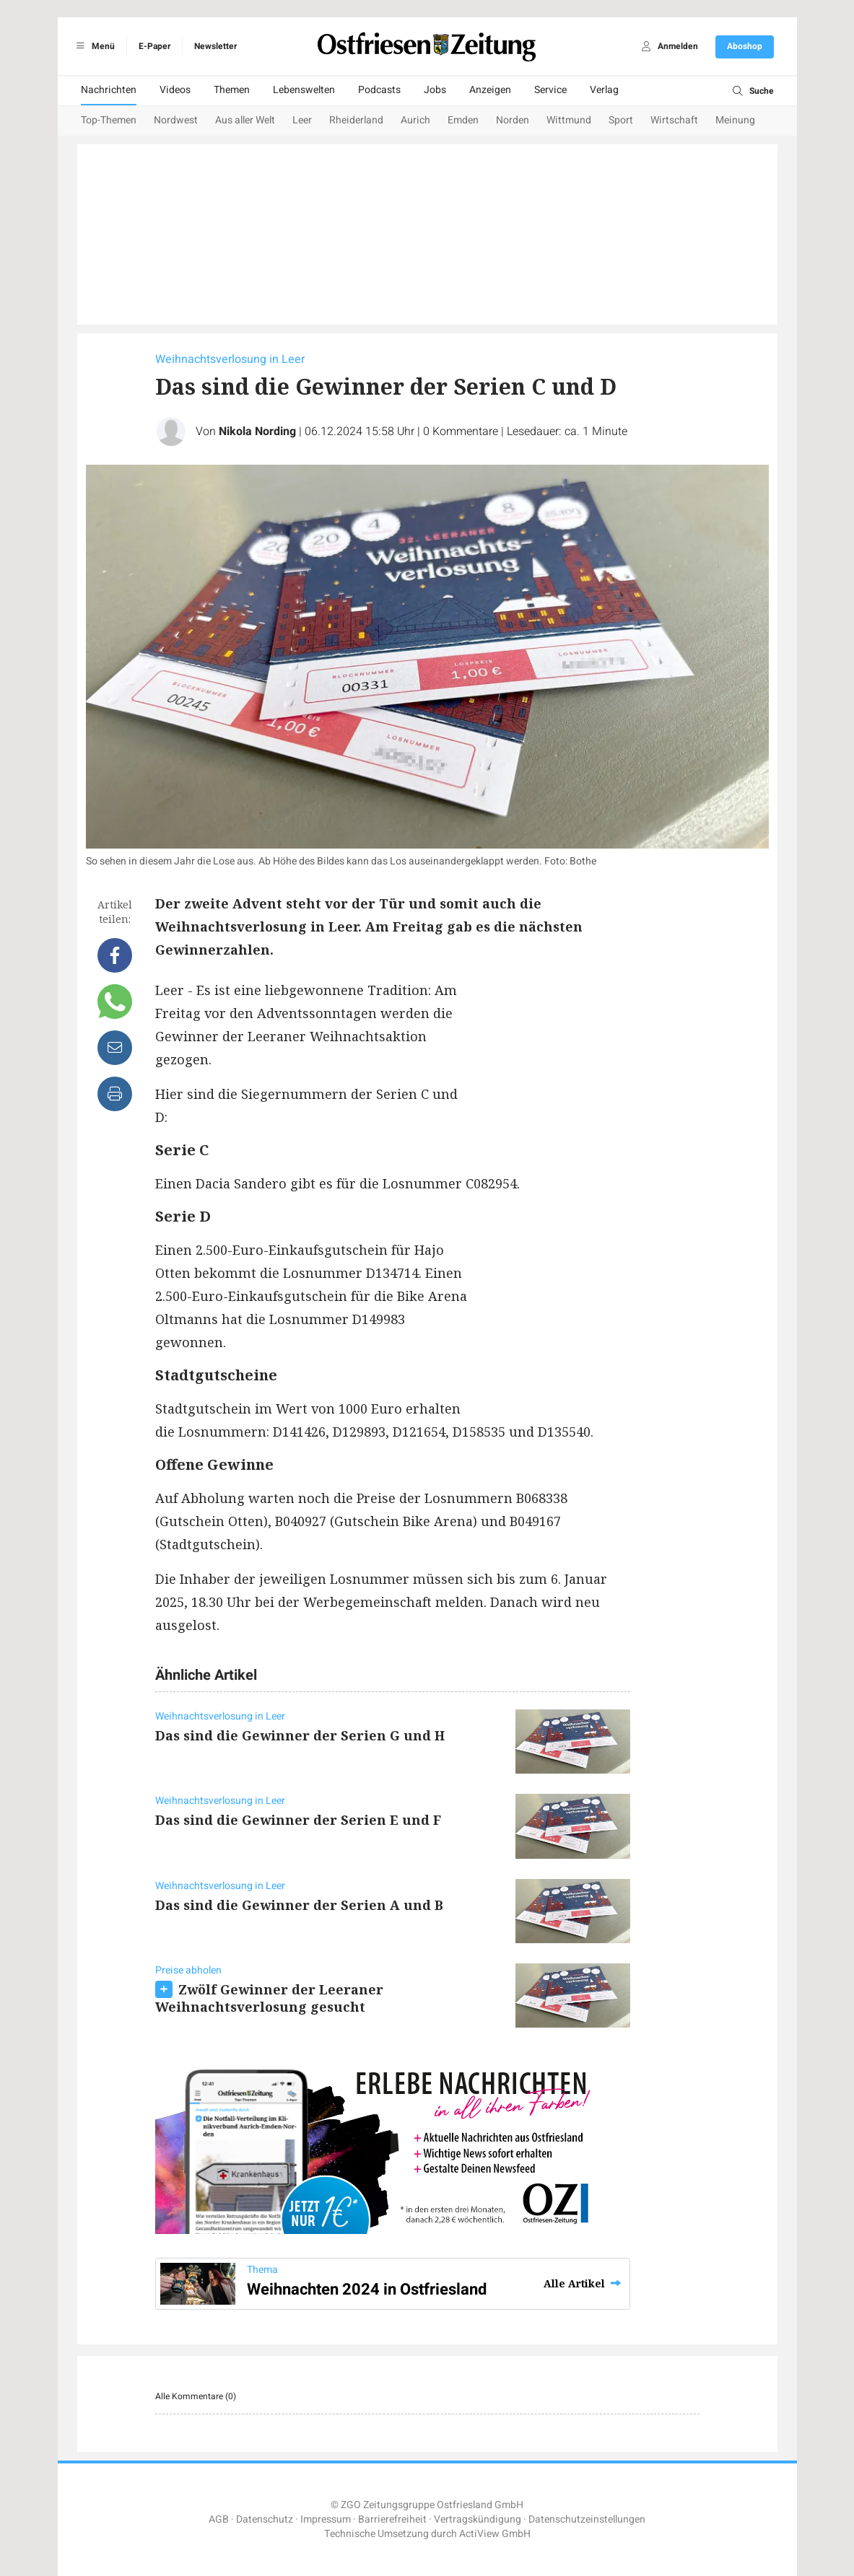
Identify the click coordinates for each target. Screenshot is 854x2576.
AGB (219, 2519)
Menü (93, 46)
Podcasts (379, 89)
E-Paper (154, 46)
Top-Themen (108, 120)
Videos (175, 89)
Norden (512, 120)
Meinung (735, 120)
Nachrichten (108, 89)
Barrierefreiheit (392, 2519)
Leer (302, 120)
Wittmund (568, 120)
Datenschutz (264, 2519)
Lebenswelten (304, 89)
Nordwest (176, 120)
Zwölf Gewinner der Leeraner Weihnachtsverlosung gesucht (269, 1998)
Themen (232, 89)
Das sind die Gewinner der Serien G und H (300, 1735)
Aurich (415, 120)
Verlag (604, 89)
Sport (621, 120)
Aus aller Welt (245, 120)
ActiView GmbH (495, 2533)
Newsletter (215, 46)
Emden (463, 120)
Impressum (325, 2519)
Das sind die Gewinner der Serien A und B (299, 1905)
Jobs (435, 89)
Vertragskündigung (477, 2519)
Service (550, 89)
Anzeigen (490, 89)
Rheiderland (356, 120)
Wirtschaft (674, 120)
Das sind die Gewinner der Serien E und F (298, 1819)
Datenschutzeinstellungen (586, 2519)
